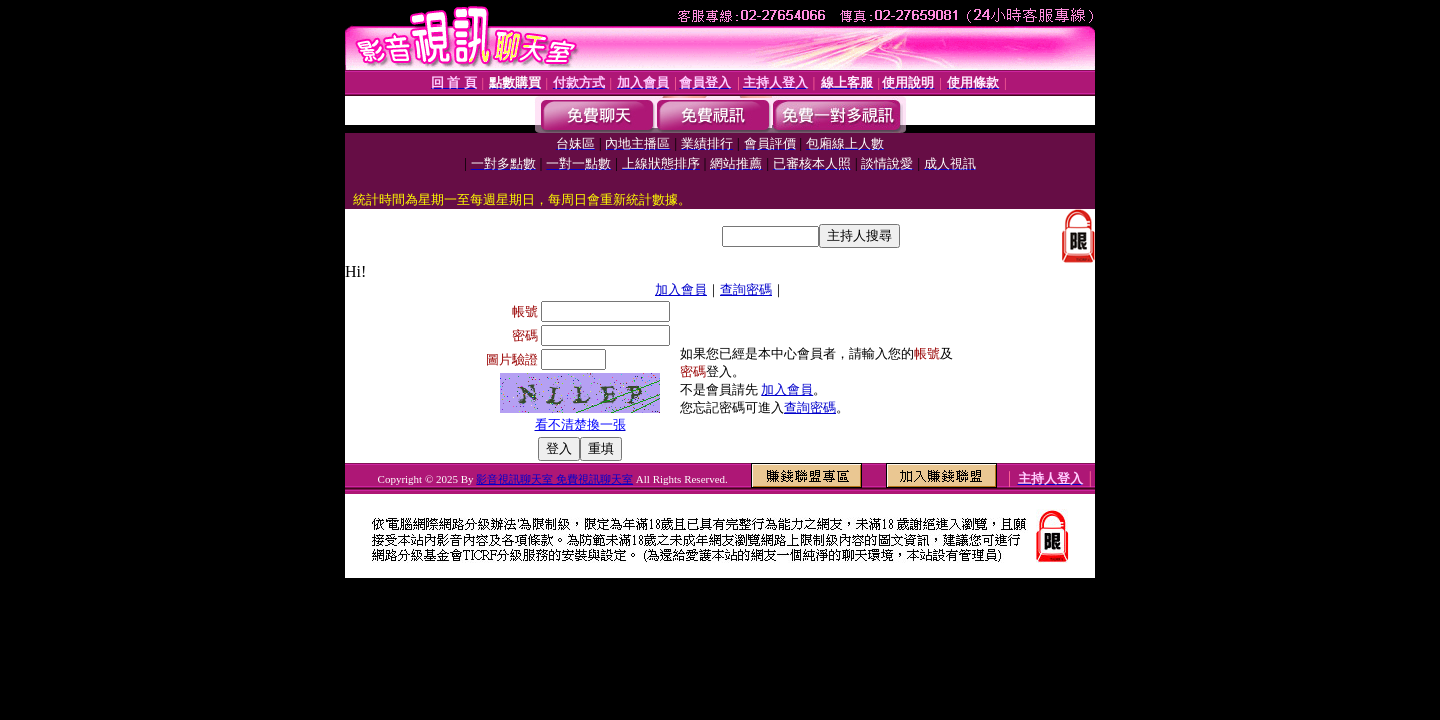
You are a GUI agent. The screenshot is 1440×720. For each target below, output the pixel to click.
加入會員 (681, 289)
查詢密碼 (746, 289)
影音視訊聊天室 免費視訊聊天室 (554, 479)
